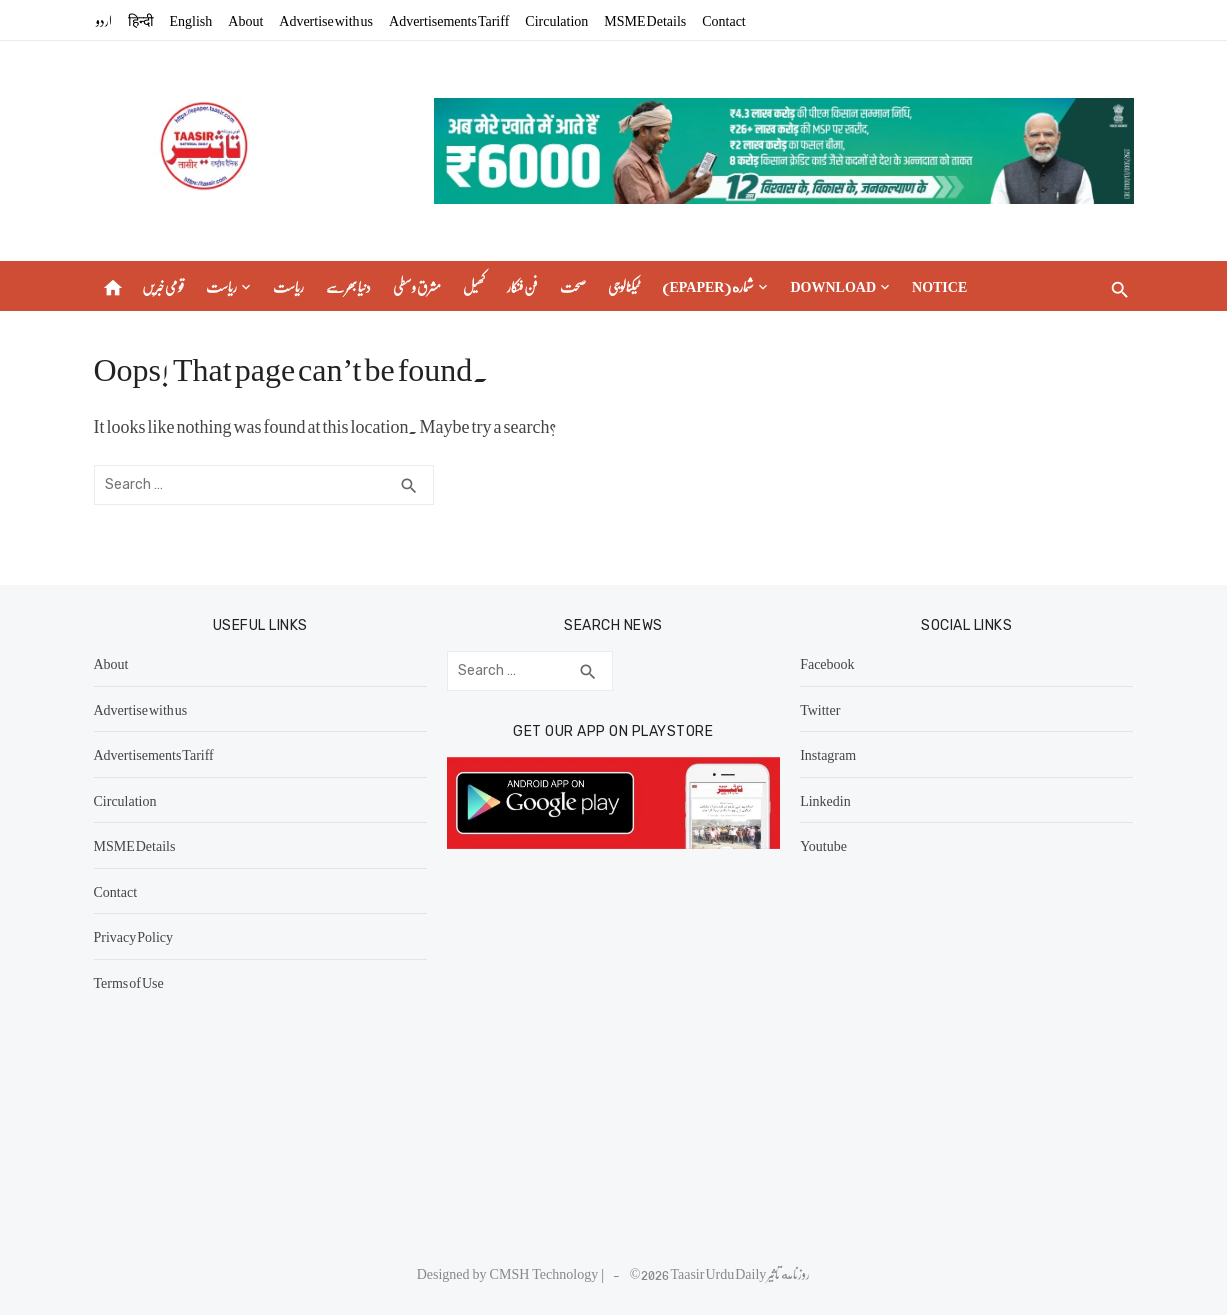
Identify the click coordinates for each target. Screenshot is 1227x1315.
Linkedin (825, 800)
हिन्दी (141, 20)
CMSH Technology (546, 1273)
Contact (724, 20)
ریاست (221, 286)
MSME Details (645, 20)
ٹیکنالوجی (624, 286)
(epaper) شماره (708, 286)
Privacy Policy (134, 936)
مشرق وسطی (417, 286)
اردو (104, 20)
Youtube (823, 845)
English (191, 20)
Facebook (827, 663)
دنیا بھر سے (348, 286)
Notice (939, 286)
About (245, 20)
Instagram (828, 754)
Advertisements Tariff (449, 20)
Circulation (556, 20)
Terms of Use (129, 982)
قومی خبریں (163, 286)
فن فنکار (522, 286)
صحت (573, 286)
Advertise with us (326, 20)
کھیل (474, 286)
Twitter (820, 709)
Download (833, 286)
